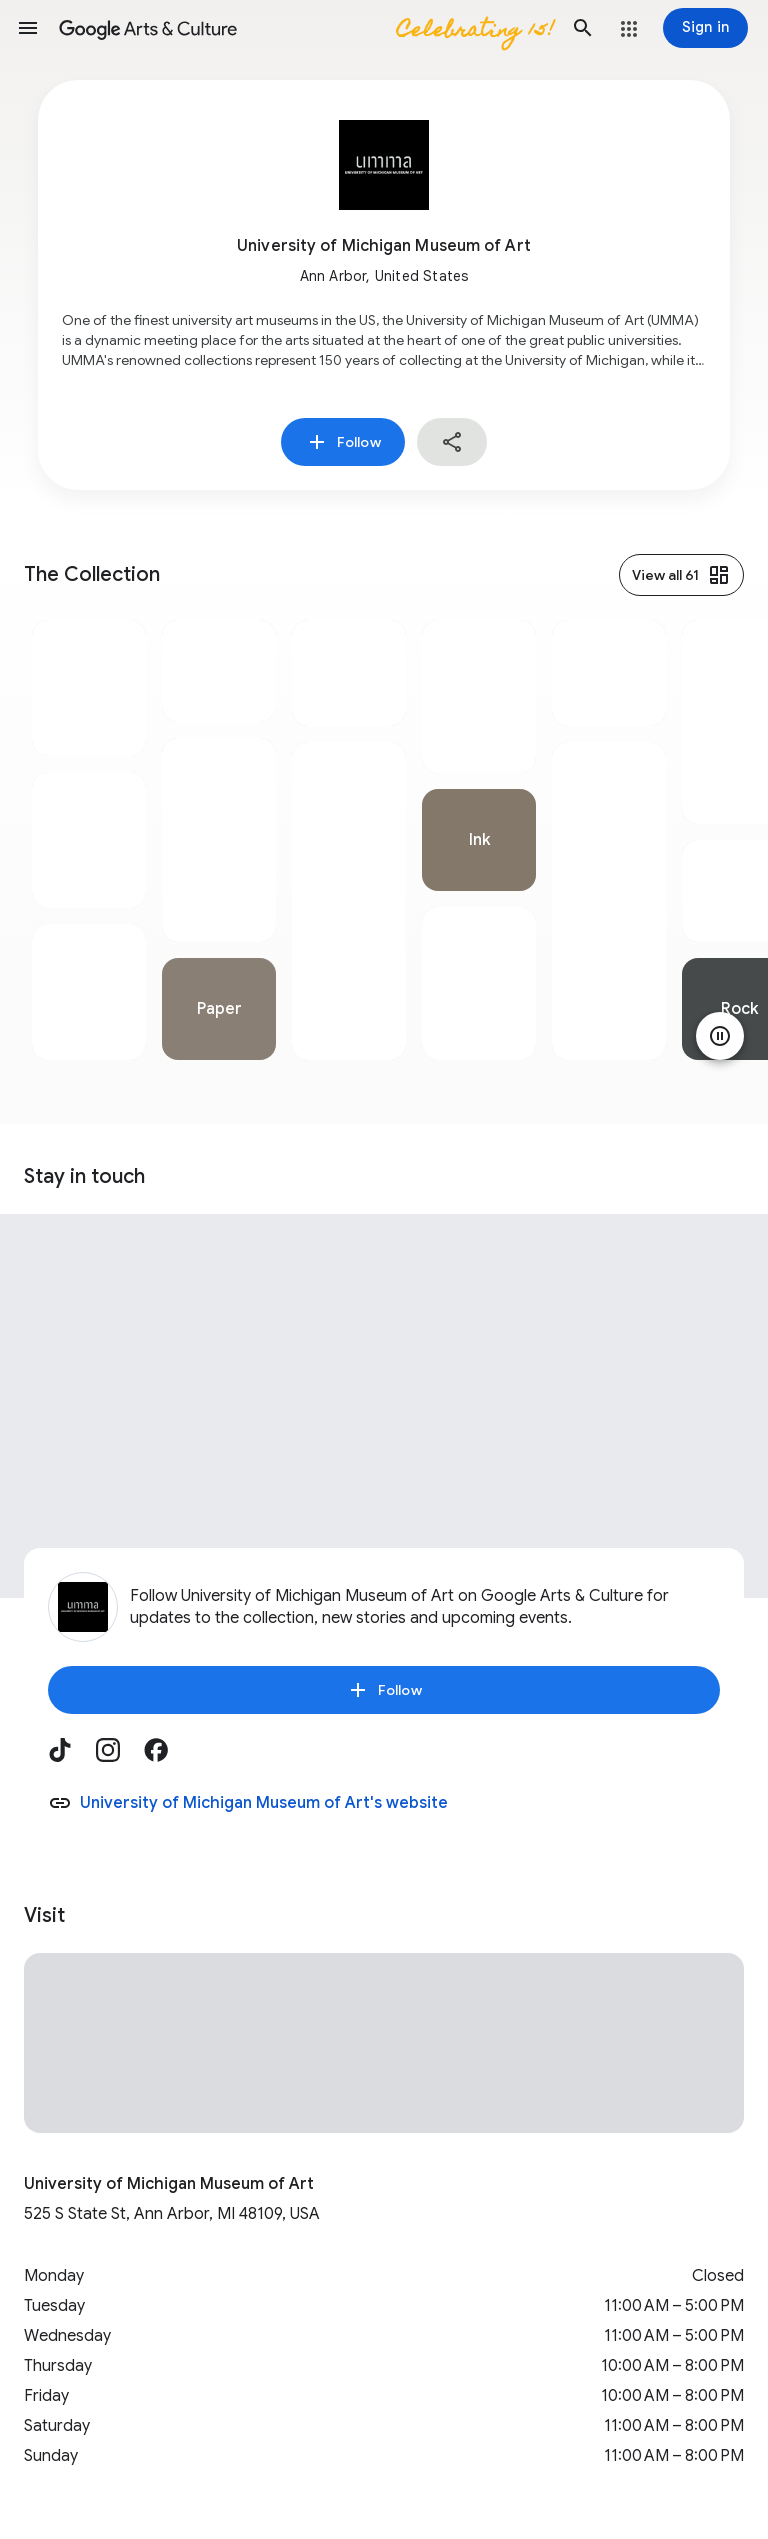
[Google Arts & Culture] (305, 28)
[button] (28, 28)
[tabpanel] (89, 840)
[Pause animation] (720, 1036)
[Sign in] (705, 28)
